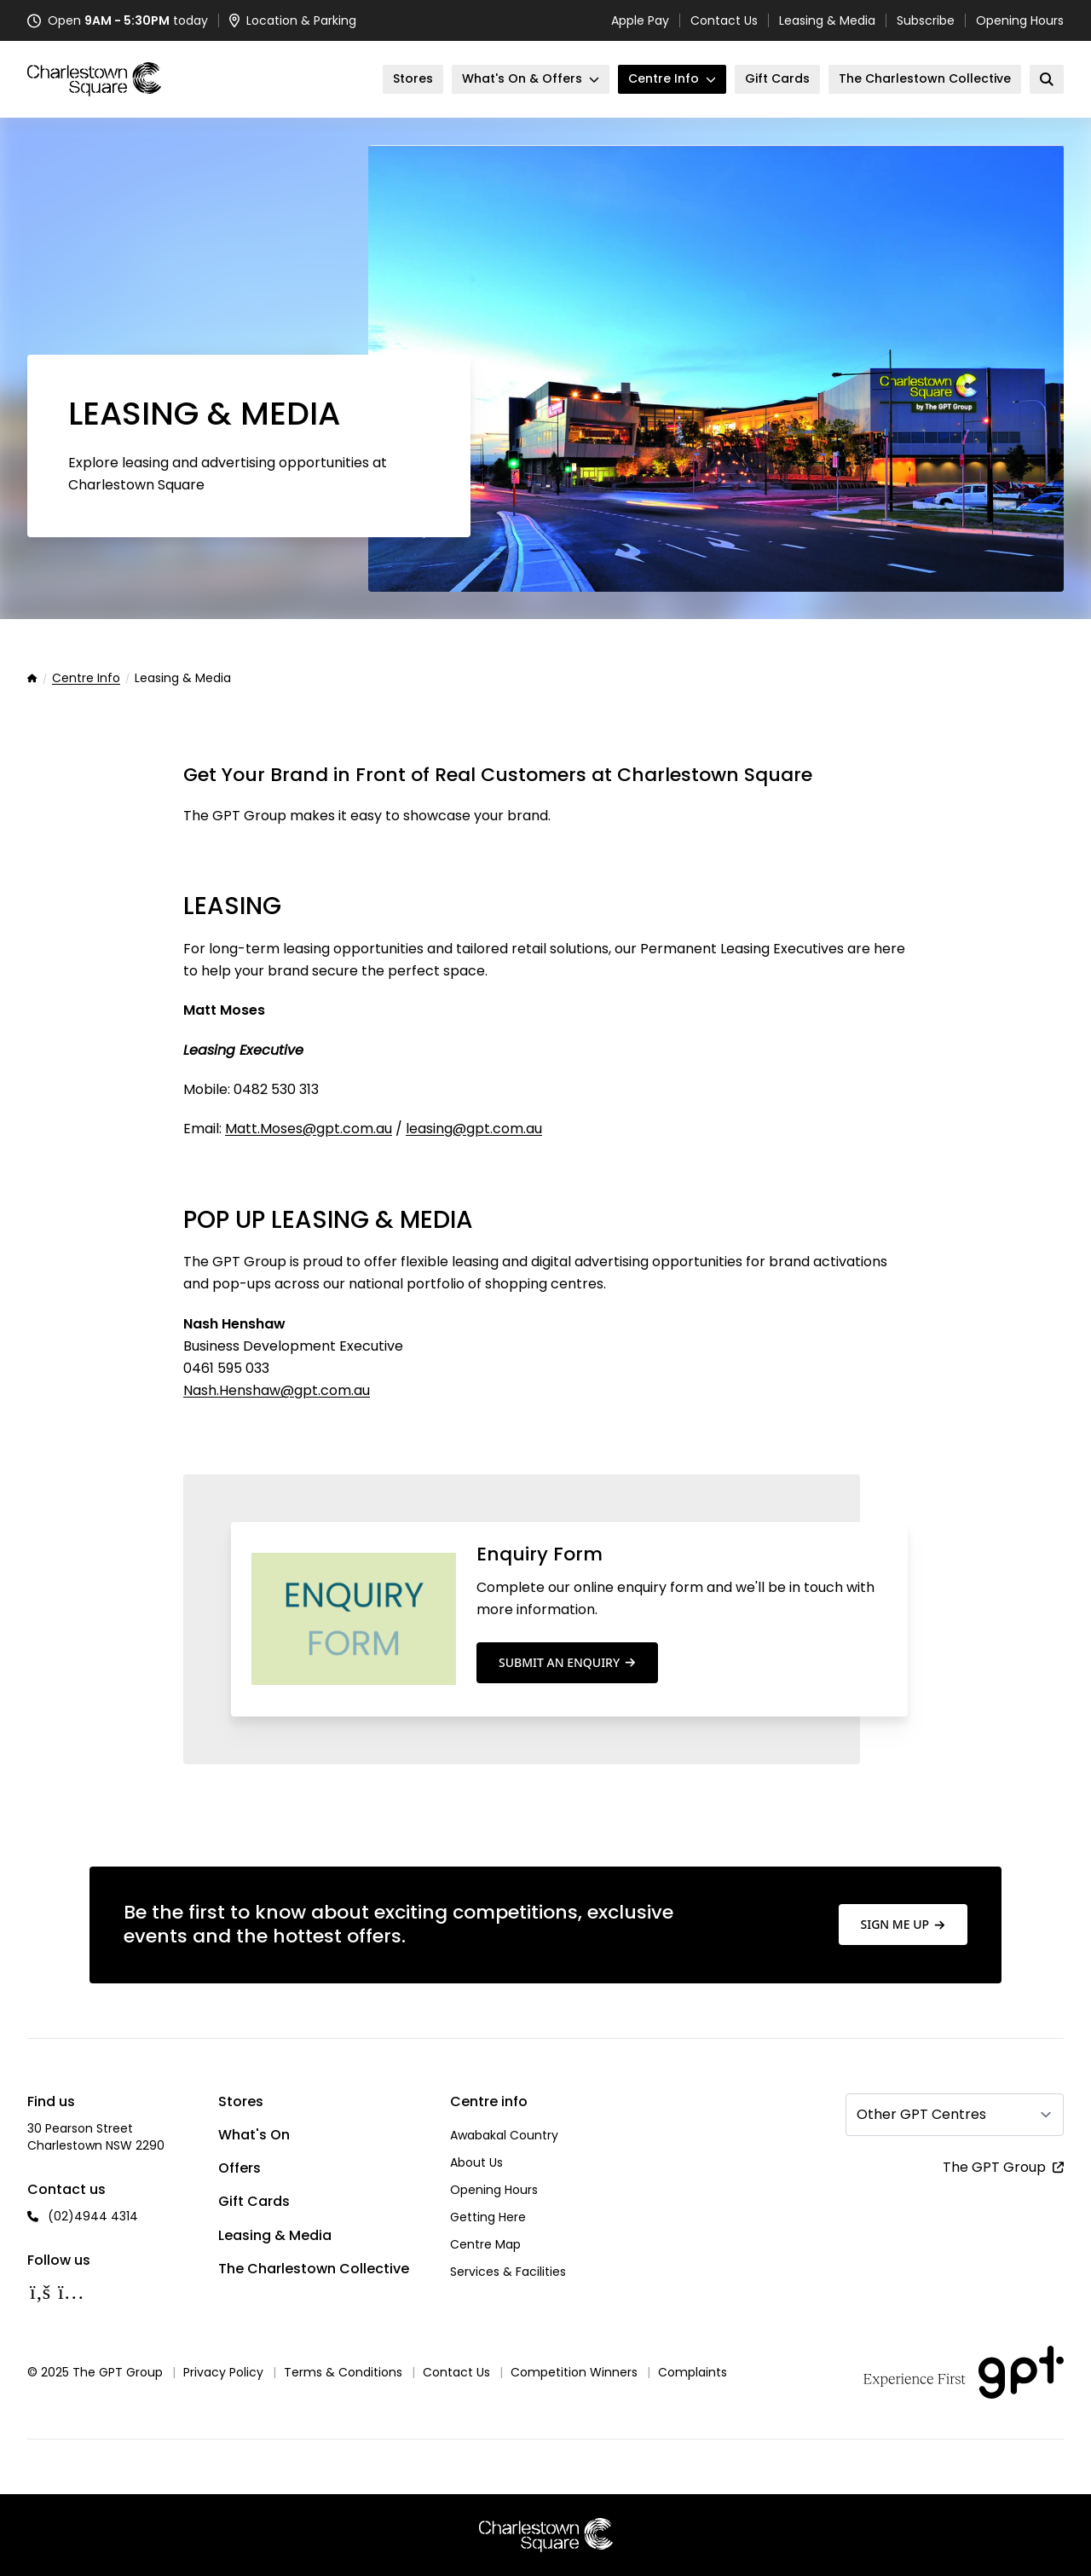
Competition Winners (574, 2372)
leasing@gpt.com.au (474, 1128)
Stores (240, 2101)
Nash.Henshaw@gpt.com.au (276, 1390)
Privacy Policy (223, 2372)
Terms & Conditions (343, 2372)
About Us (476, 2162)
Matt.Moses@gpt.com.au (308, 1128)
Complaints (692, 2372)
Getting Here (488, 2217)
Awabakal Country (504, 2135)
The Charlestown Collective (313, 2269)
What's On (254, 2135)
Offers (239, 2168)
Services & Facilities (508, 2271)
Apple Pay (640, 20)
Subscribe (926, 20)
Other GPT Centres (921, 2114)
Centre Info (86, 678)
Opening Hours (1020, 20)
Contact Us (724, 20)
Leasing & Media (827, 20)
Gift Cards (254, 2201)
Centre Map (485, 2244)
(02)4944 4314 (93, 2216)
